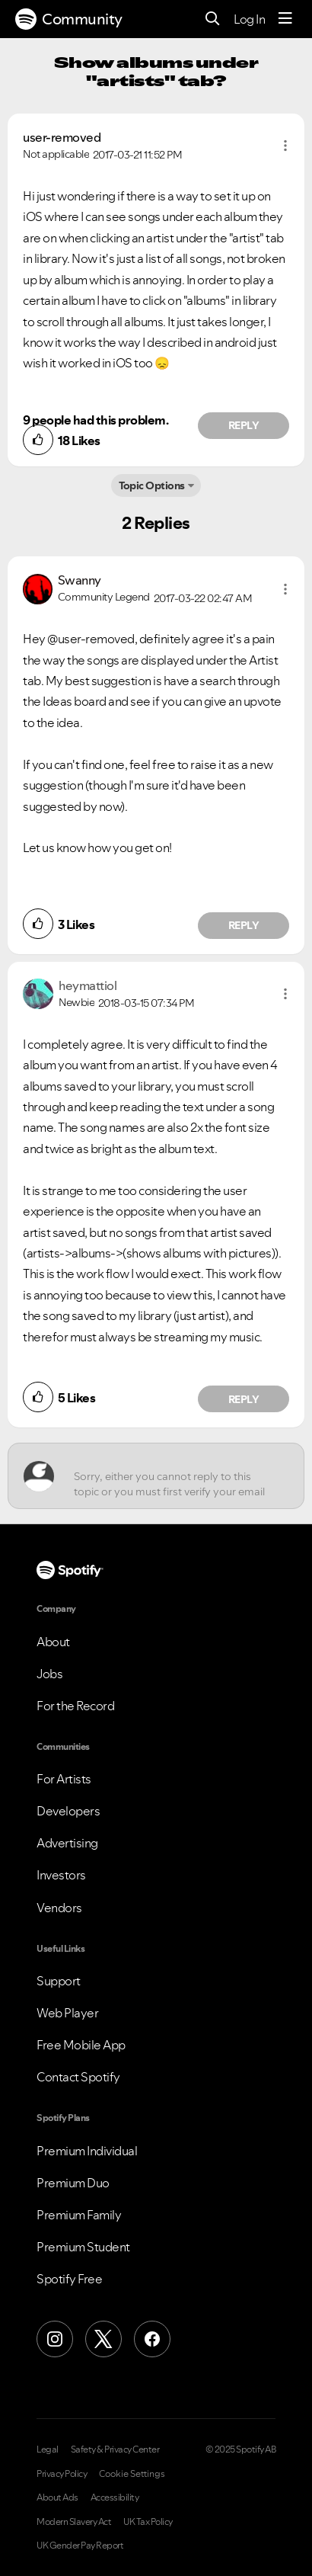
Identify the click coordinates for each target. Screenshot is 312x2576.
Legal (48, 2449)
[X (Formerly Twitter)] (103, 2339)
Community (69, 19)
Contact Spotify (78, 2076)
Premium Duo (73, 2182)
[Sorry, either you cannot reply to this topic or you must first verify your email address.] (169, 1476)
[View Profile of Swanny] (79, 580)
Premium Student (83, 2246)
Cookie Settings (132, 2474)
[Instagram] (55, 2339)
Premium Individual (87, 2150)
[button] (285, 145)
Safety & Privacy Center (115, 2449)
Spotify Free (69, 2278)
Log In (249, 19)
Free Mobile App (81, 2044)
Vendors (59, 1907)
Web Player (67, 2012)
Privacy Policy (62, 2474)
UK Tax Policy (148, 2522)
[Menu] (285, 19)
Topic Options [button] (152, 485)
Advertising (67, 1842)
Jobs (49, 1673)
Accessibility (115, 2497)
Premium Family (79, 2214)
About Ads (57, 2497)
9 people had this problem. (95, 420)
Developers (68, 1810)
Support (59, 1980)
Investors (61, 1874)
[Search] (212, 19)
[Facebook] (152, 2339)
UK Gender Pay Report (80, 2545)
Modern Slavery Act (74, 2522)
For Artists (64, 1778)
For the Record (75, 1705)
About (53, 1641)
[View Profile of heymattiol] (87, 985)
